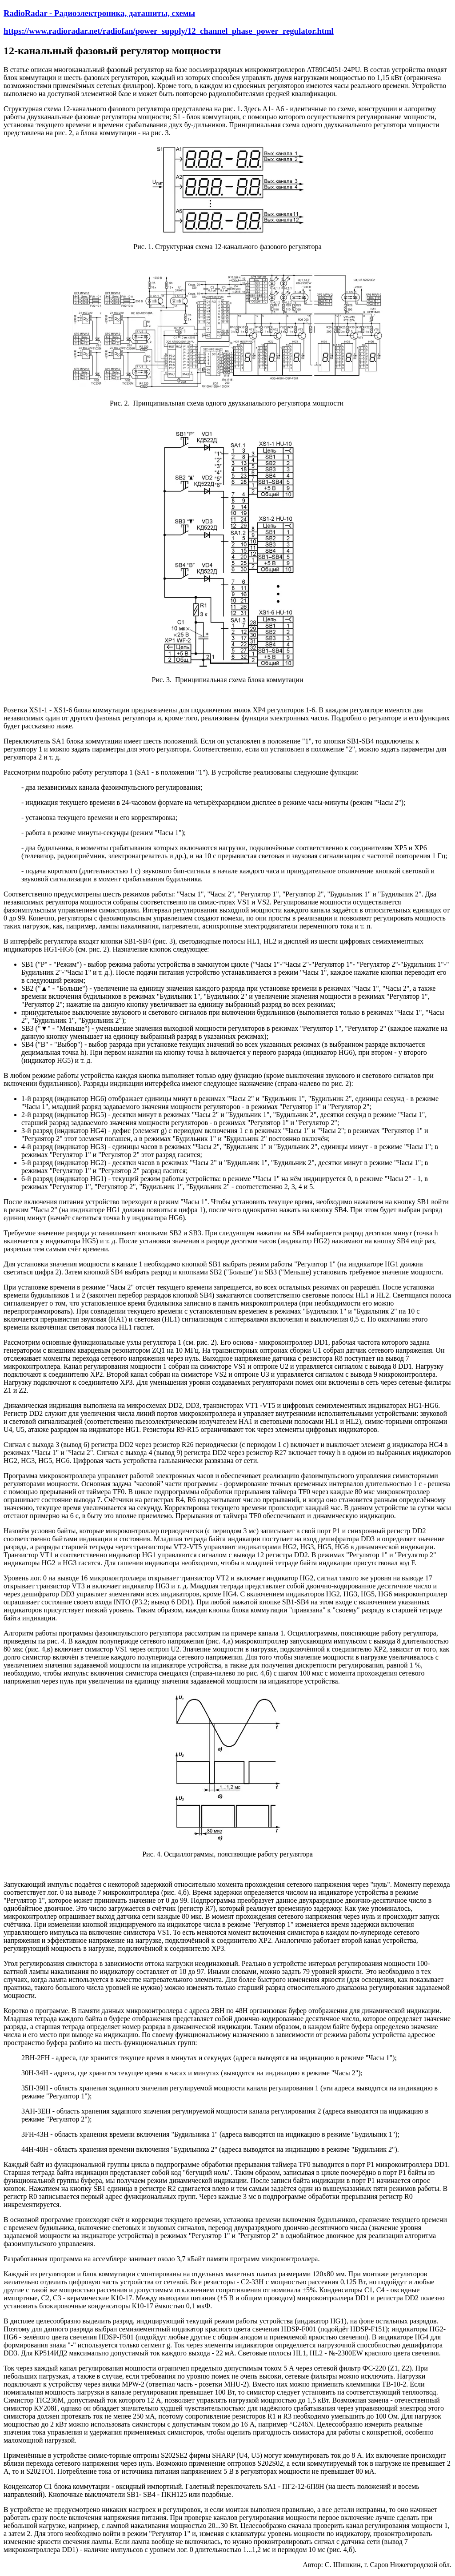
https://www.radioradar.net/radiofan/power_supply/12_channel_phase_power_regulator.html (169, 31)
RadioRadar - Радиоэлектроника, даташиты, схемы (99, 13)
